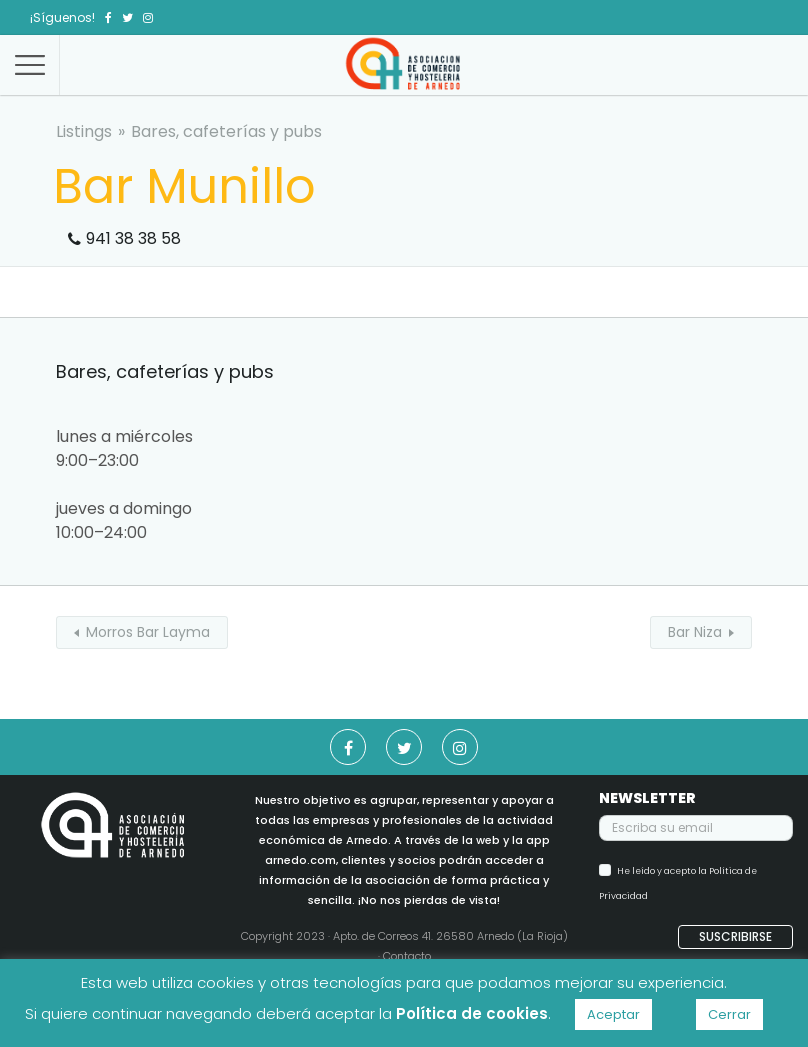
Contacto (407, 956)
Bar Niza (695, 632)
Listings (84, 131)
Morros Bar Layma (148, 632)
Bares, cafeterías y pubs (226, 131)
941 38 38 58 (133, 238)
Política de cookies (472, 1013)
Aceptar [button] (613, 1014)
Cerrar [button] (729, 1014)
